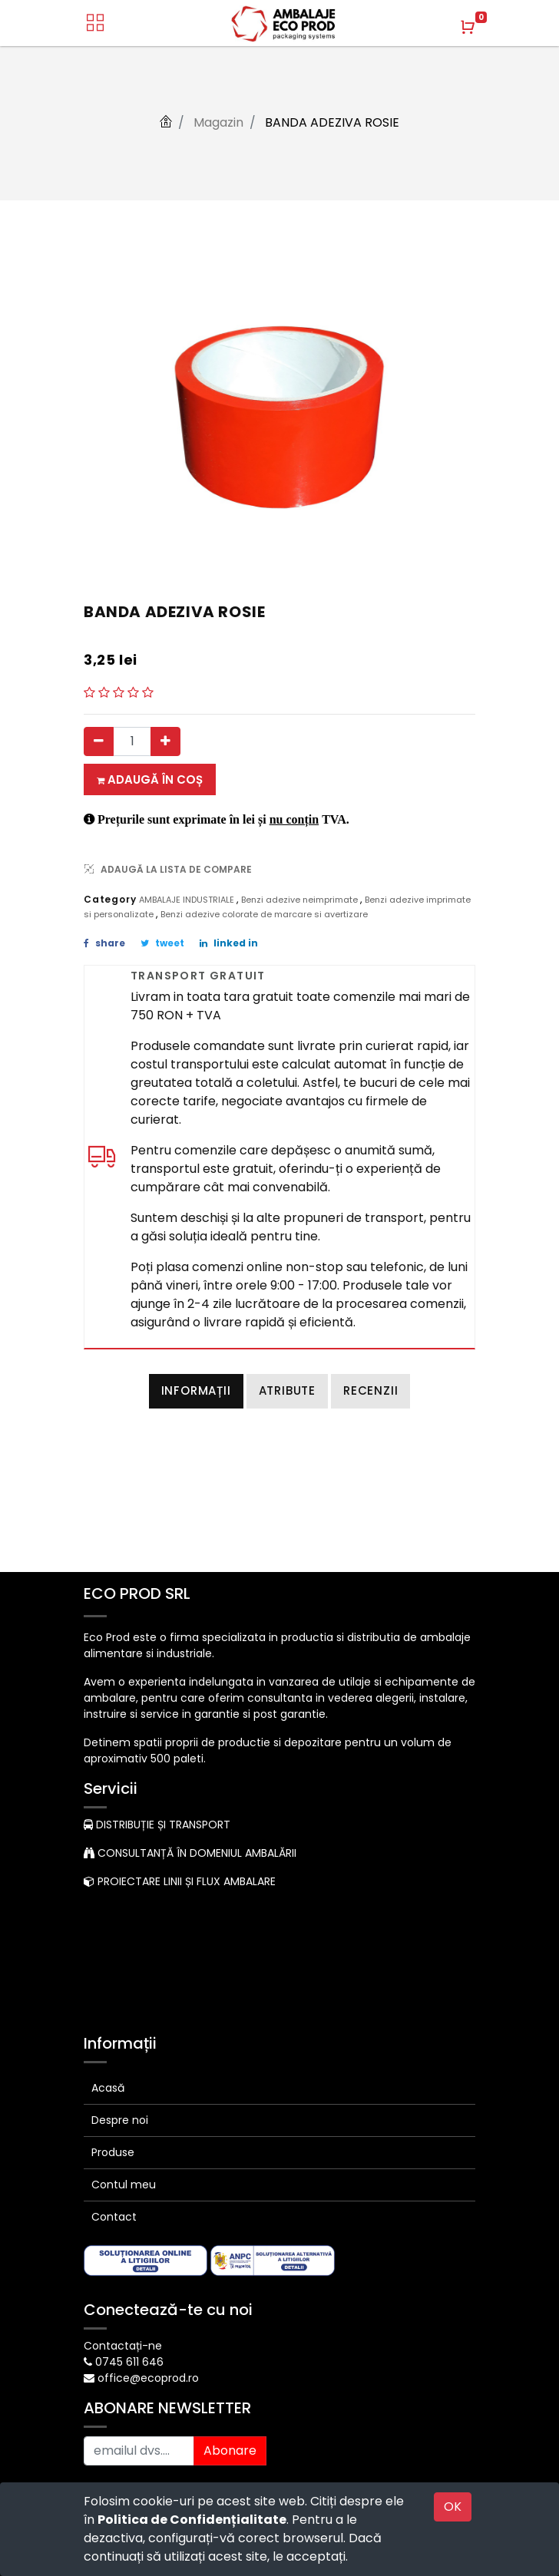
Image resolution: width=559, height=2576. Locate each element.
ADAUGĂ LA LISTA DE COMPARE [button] (168, 869)
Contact (114, 2216)
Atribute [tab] (287, 1390)
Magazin (218, 122)
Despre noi (119, 2120)
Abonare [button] (229, 2450)
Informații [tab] (196, 1390)
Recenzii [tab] (370, 1390)
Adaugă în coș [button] (150, 779)
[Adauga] (165, 741)
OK (452, 2506)
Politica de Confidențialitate (192, 2519)
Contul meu (123, 2184)
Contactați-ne (123, 2345)
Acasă (107, 2087)
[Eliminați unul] (99, 741)
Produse (112, 2152)
